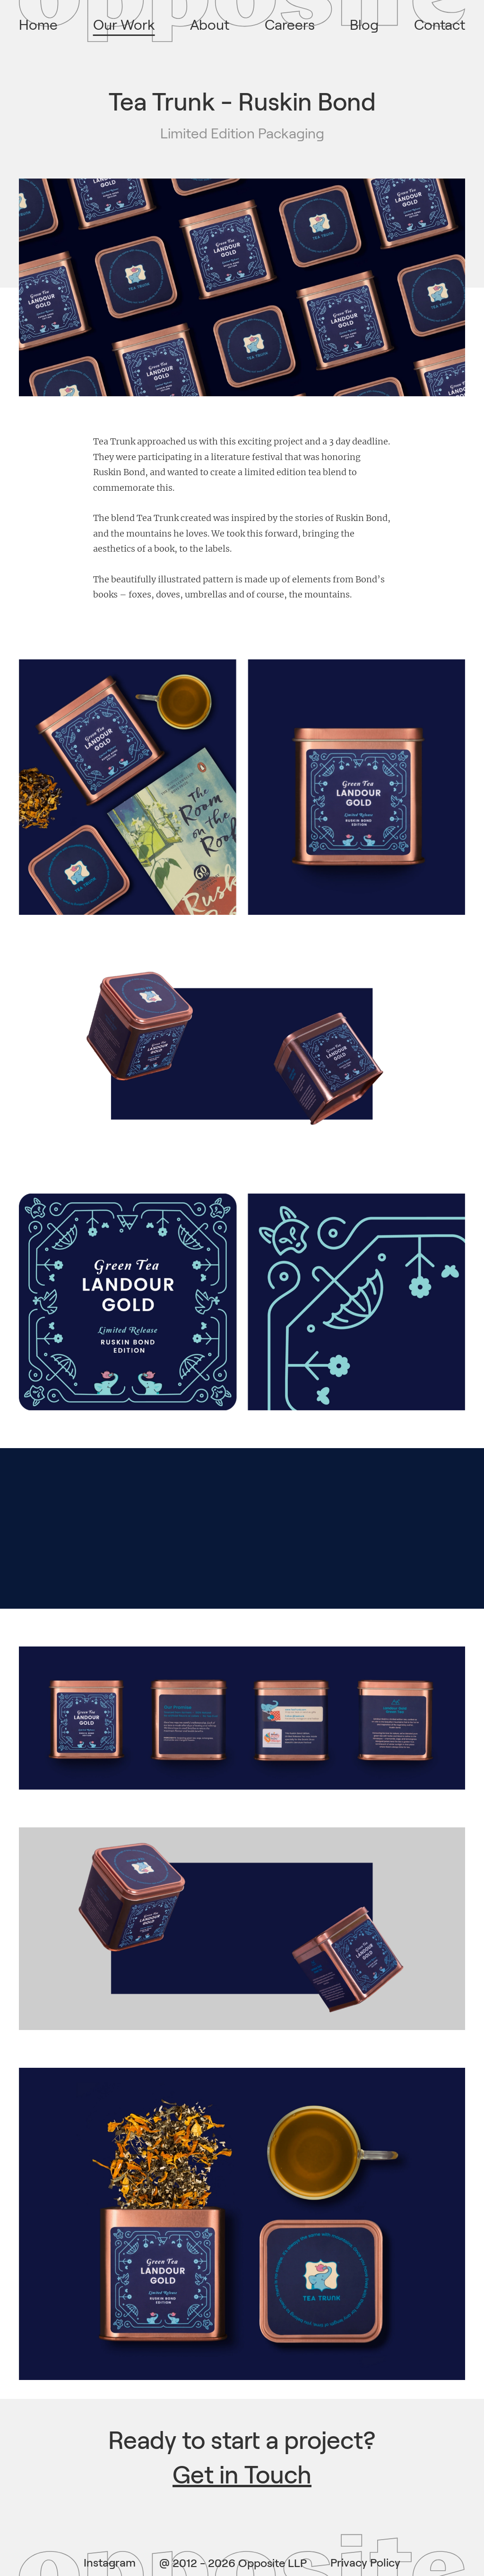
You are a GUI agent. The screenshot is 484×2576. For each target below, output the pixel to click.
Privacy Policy (365, 2562)
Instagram (110, 2562)
